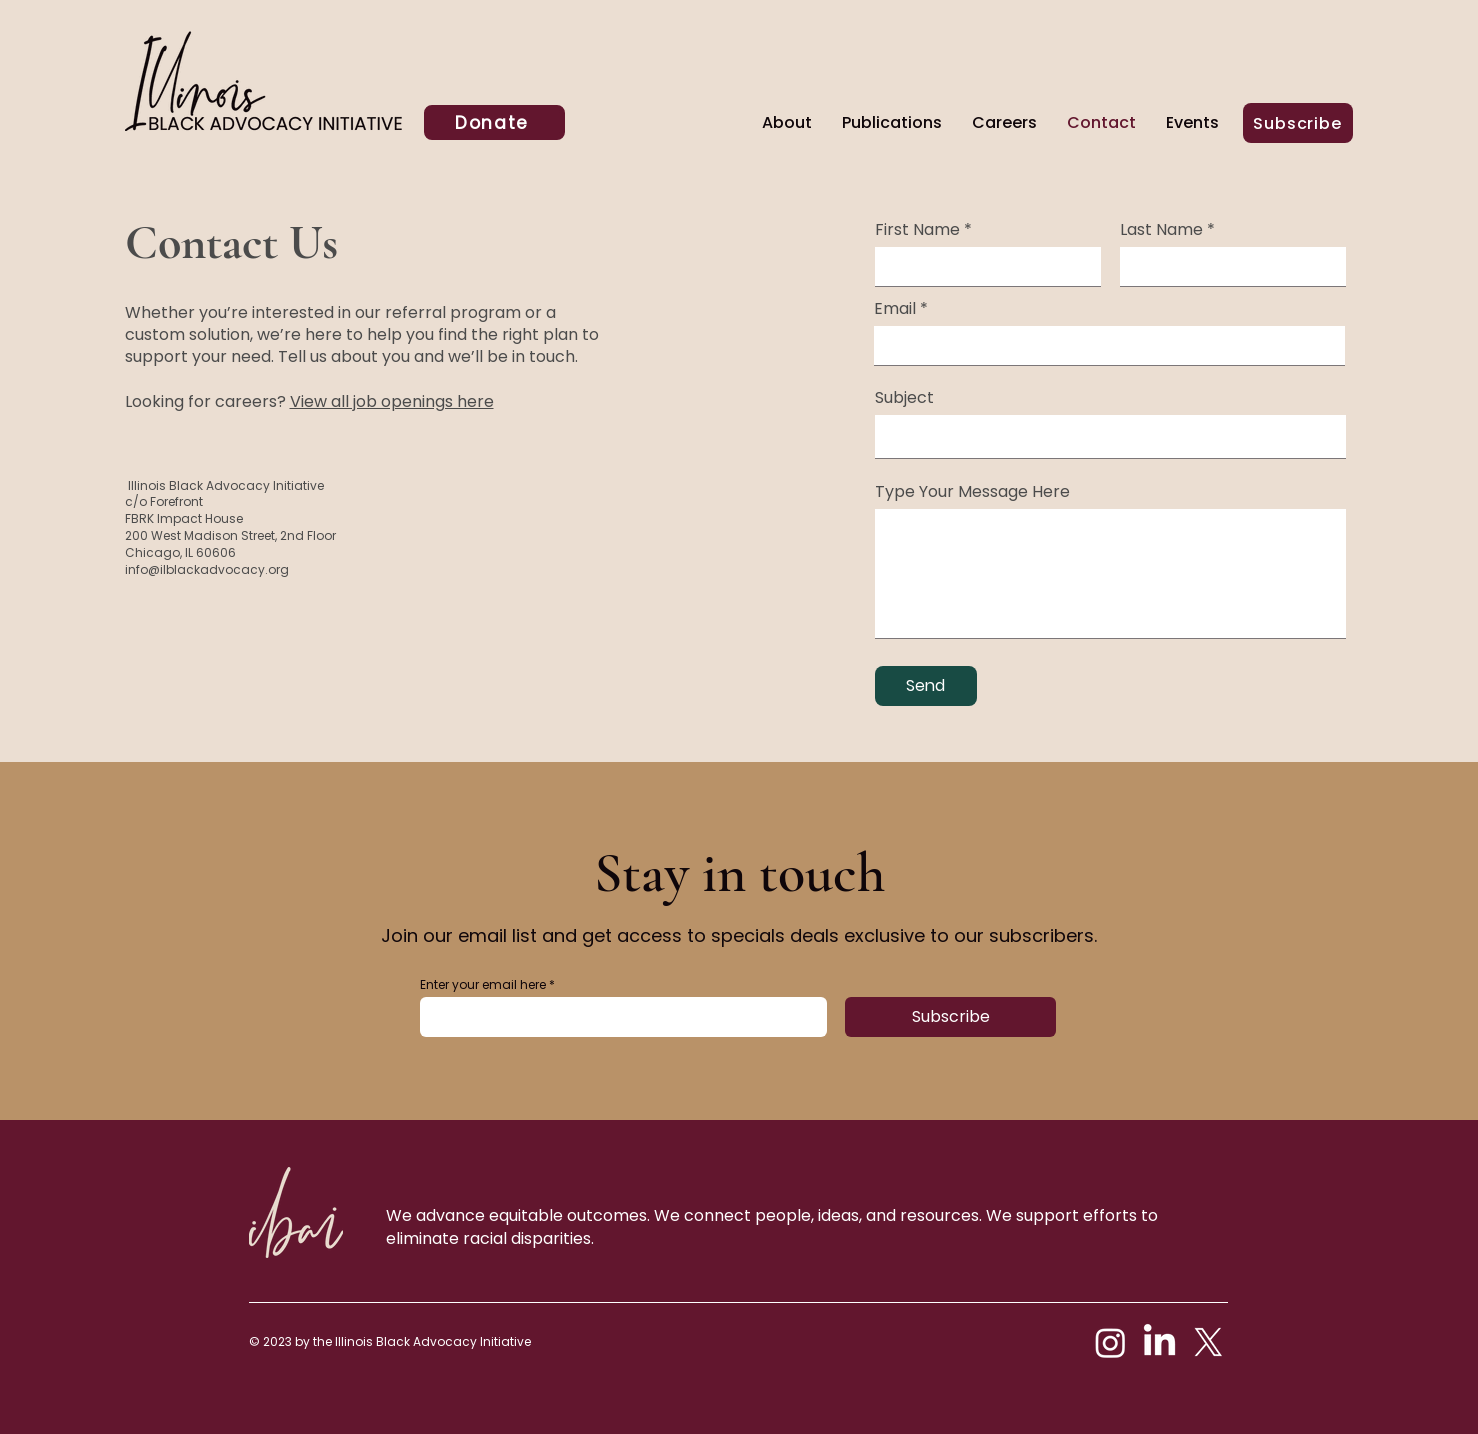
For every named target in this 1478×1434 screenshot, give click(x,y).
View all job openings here (392, 401)
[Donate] (494, 122)
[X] (1208, 1342)
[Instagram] (1110, 1342)
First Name (917, 230)
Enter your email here (483, 985)
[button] (892, 123)
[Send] (926, 686)
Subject (904, 398)
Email (895, 309)
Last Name (1161, 230)
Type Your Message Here (972, 492)
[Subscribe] (1298, 123)
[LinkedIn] (1159, 1342)
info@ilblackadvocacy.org (207, 569)
